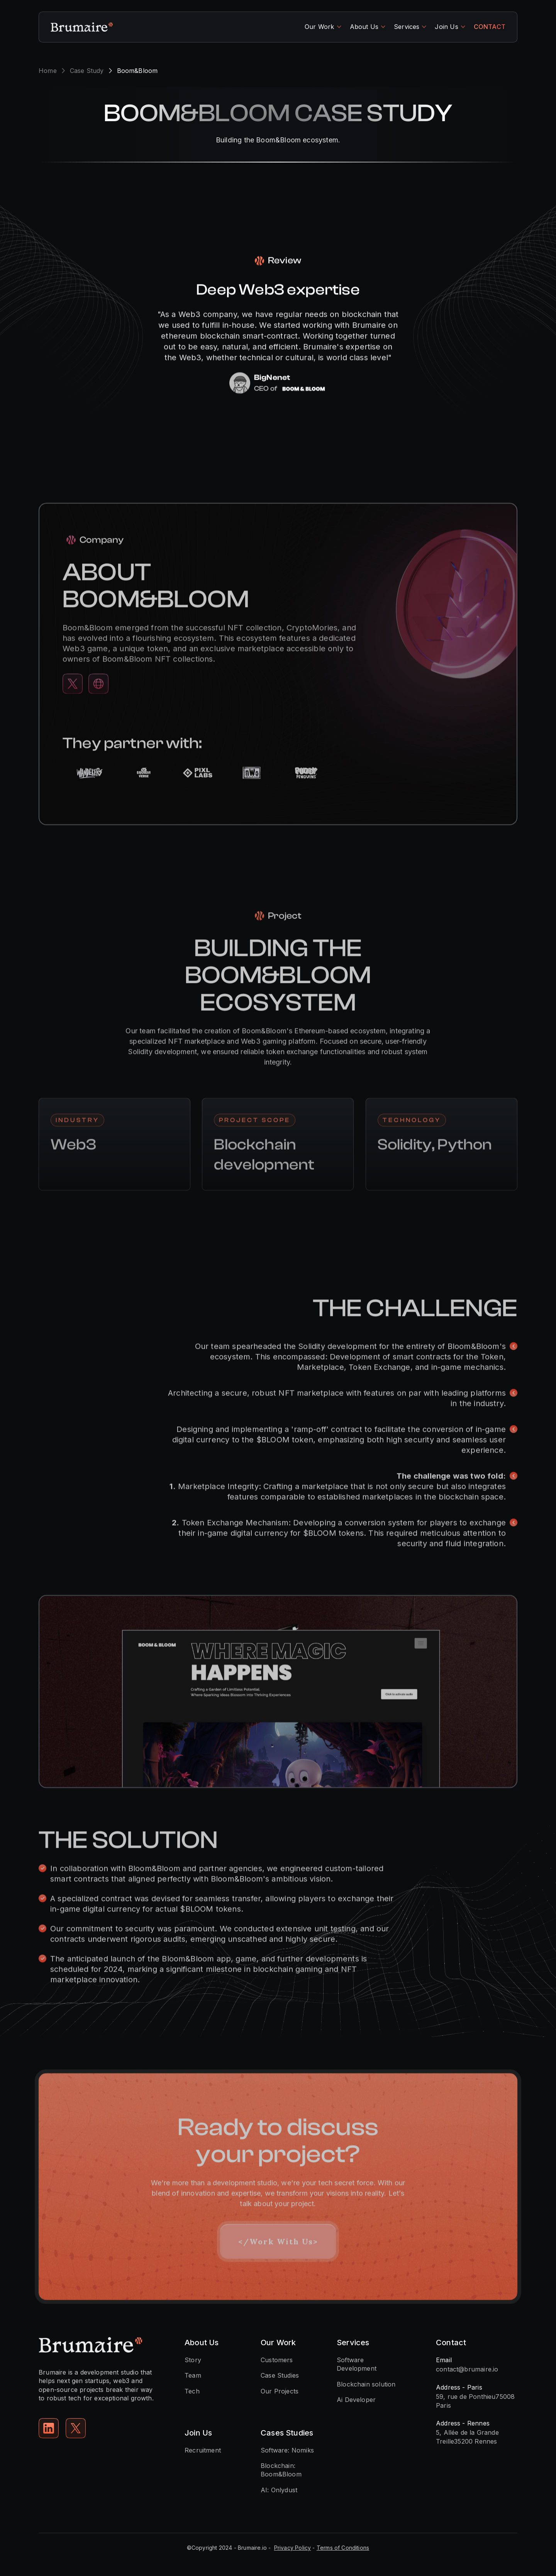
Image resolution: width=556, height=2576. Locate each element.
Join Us (446, 26)
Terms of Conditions (343, 2547)
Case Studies (280, 2375)
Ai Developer (356, 2399)
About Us (364, 26)
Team (193, 2375)
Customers (277, 2360)
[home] (82, 27)
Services (406, 26)
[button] (323, 26)
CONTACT (489, 26)
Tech (192, 2391)
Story (193, 2360)
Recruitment (203, 2450)
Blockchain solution (366, 2384)
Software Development (356, 2364)
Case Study (87, 70)
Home (48, 70)
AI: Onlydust (279, 2490)
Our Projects (279, 2391)
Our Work (319, 26)
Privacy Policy (292, 2547)
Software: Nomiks (287, 2450)
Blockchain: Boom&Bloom (281, 2470)
